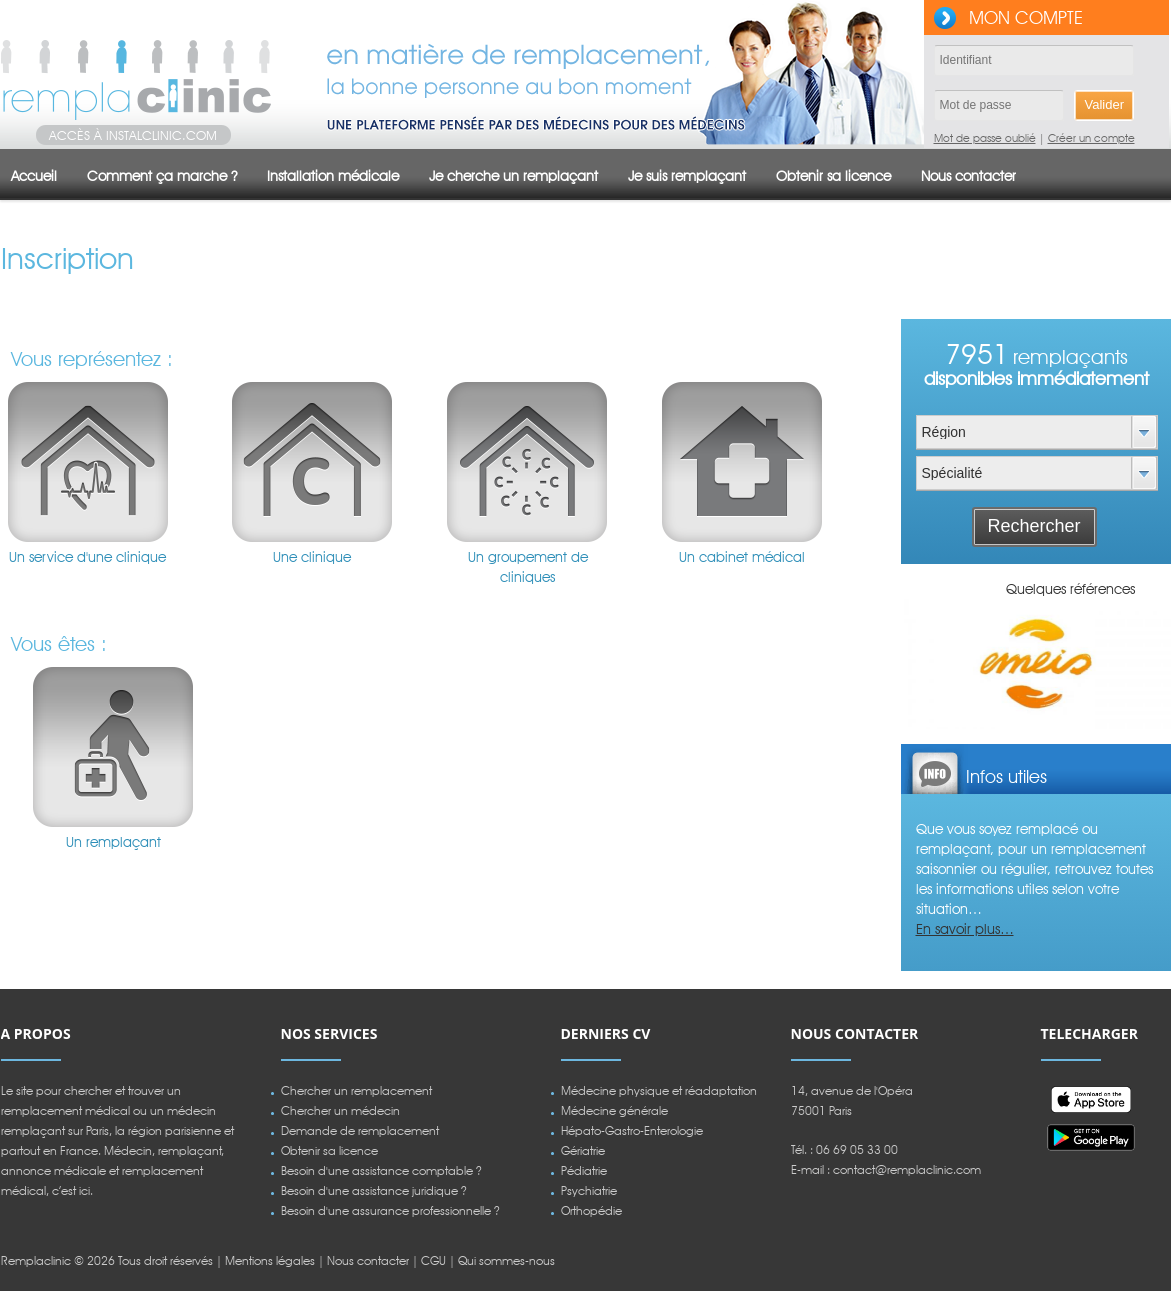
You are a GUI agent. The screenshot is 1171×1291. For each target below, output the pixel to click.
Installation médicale (333, 176)
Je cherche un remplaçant (513, 176)
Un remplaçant (114, 747)
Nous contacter (968, 176)
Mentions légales (270, 1260)
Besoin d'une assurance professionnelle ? (390, 1210)
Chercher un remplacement (356, 1090)
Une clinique (312, 462)
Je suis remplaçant (687, 176)
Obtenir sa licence (833, 176)
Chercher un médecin (340, 1110)
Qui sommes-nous (506, 1260)
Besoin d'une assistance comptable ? (381, 1170)
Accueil (34, 176)
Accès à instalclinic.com (133, 135)
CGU (433, 1260)
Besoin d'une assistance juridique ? (374, 1190)
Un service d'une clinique (88, 462)
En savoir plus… (965, 929)
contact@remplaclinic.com (907, 1169)
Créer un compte (1091, 138)
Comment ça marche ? (162, 176)
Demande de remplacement (360, 1130)
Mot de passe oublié (985, 138)
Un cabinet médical (742, 462)
